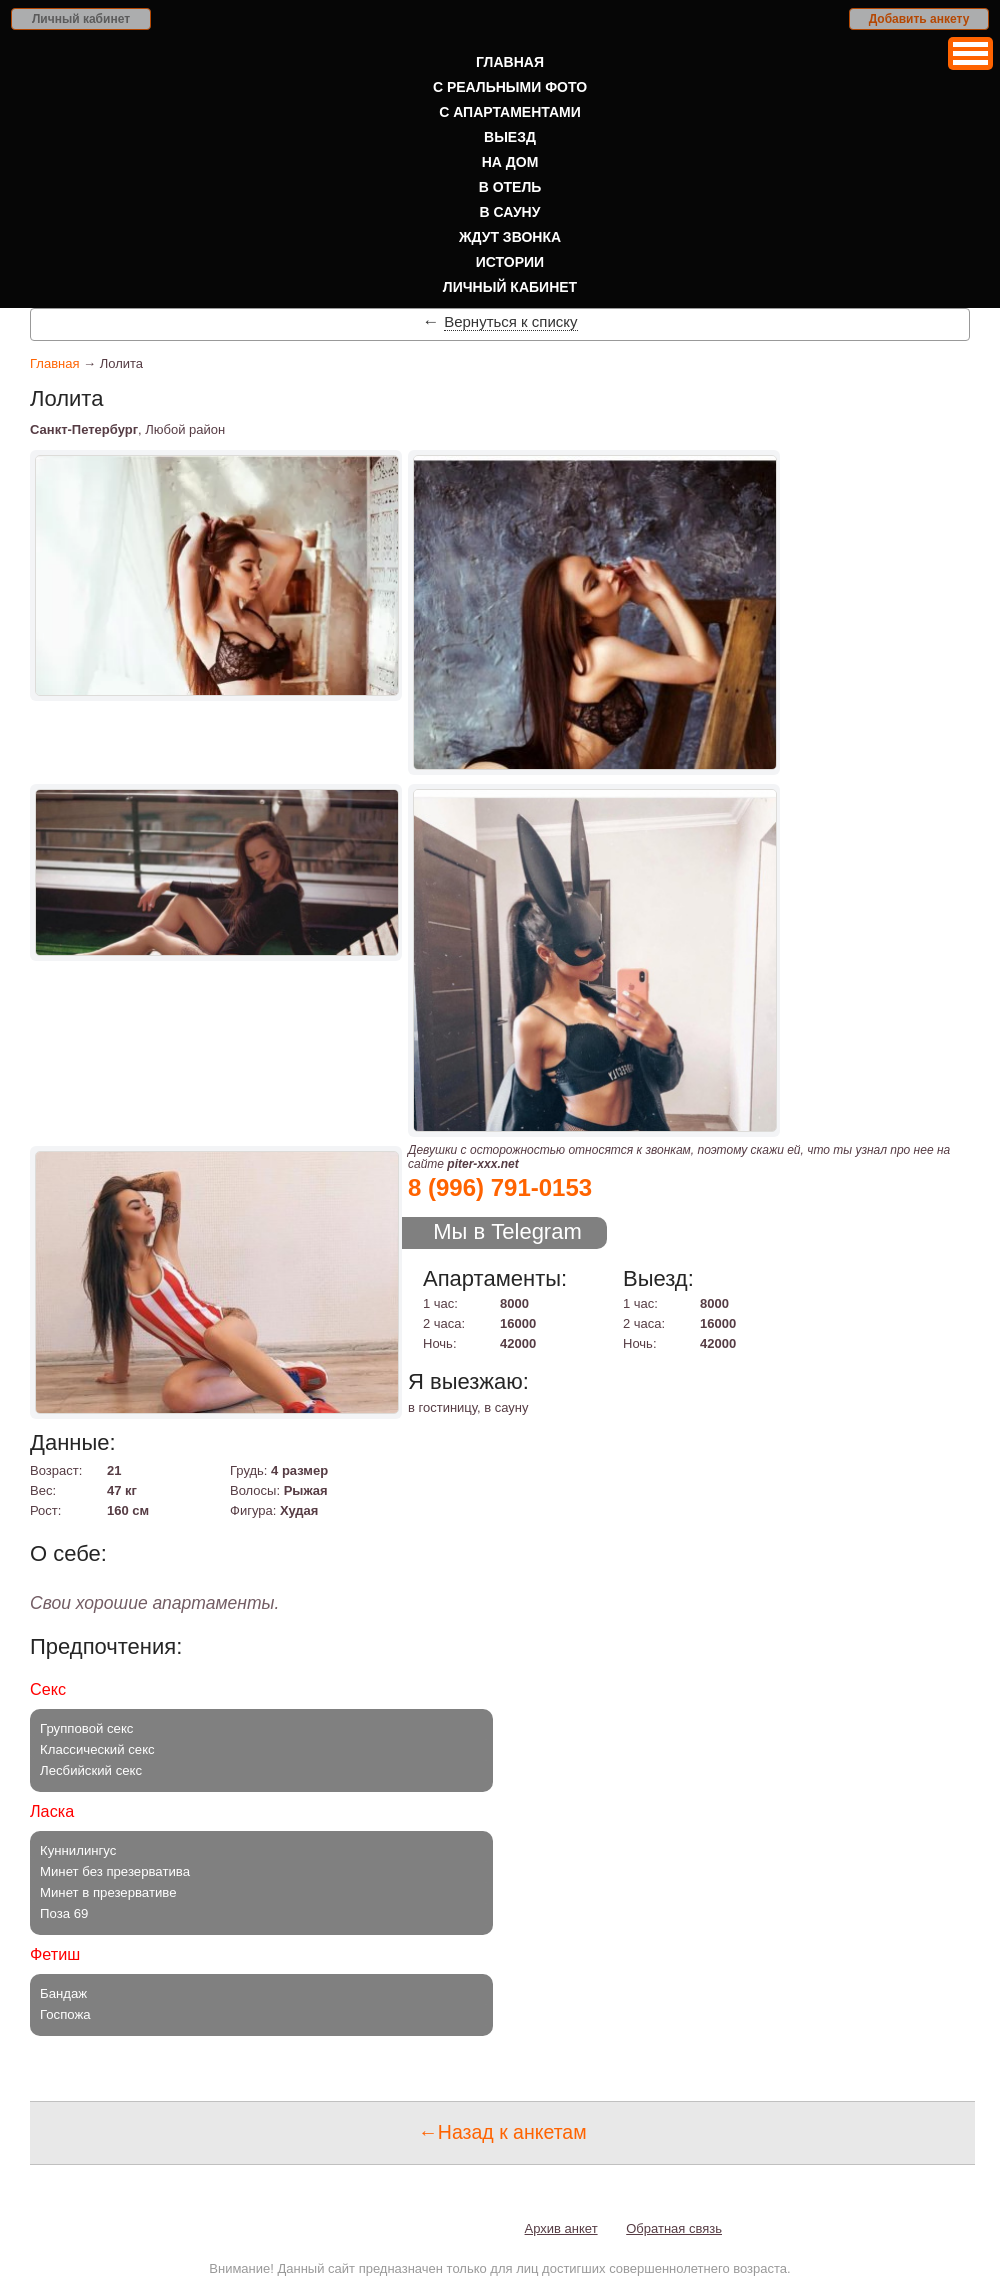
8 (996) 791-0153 (500, 1187)
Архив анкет (561, 2228)
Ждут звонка (510, 237)
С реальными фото (510, 87)
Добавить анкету (919, 19)
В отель (510, 187)
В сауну (510, 212)
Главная (510, 62)
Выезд (510, 137)
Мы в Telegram (507, 1231)
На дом (510, 162)
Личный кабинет (81, 19)
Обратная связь (674, 2228)
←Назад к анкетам (502, 2132)
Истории (510, 262)
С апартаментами (510, 112)
